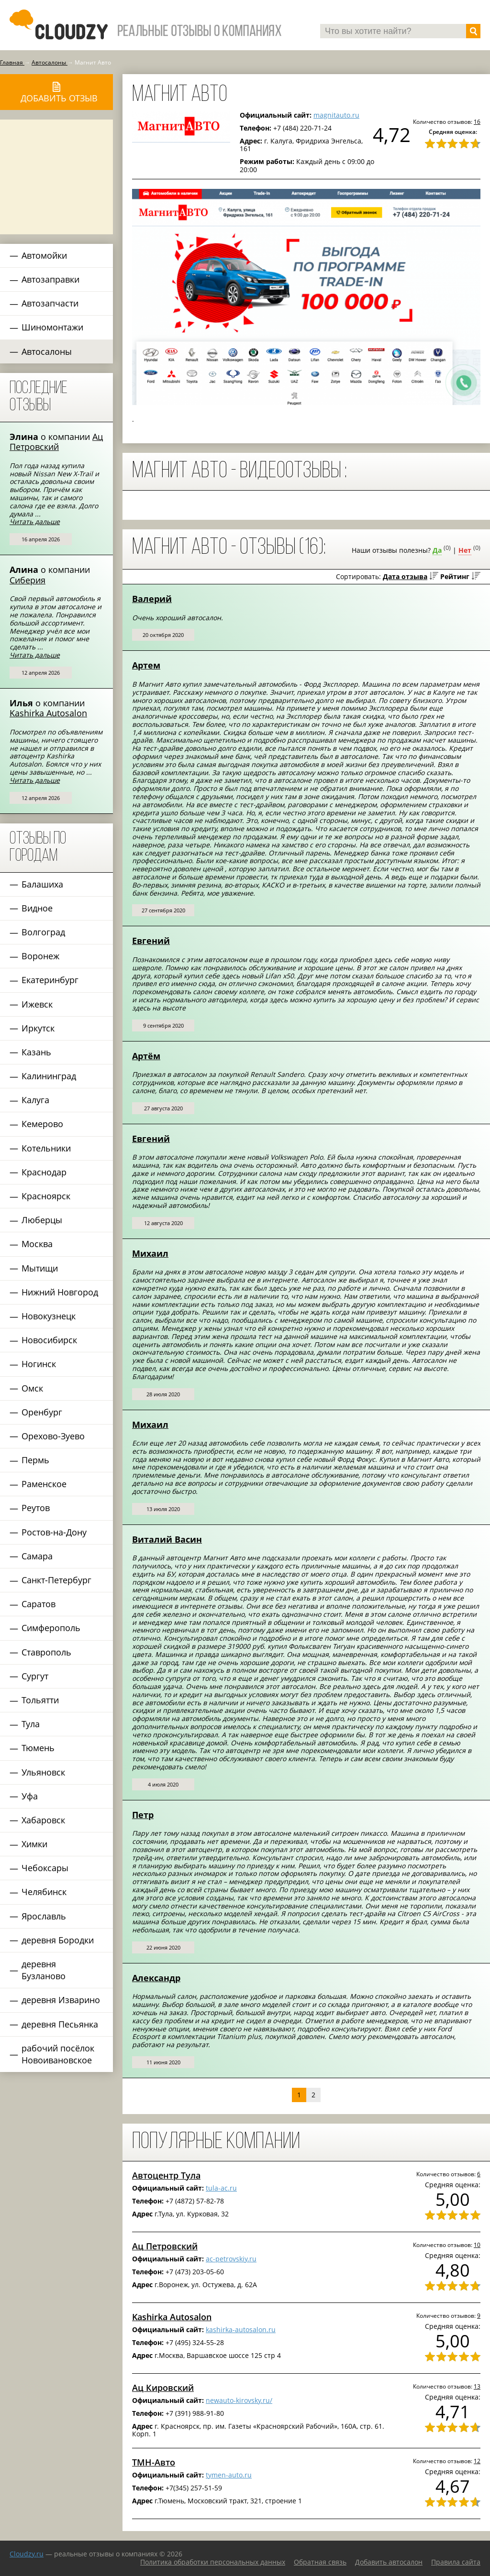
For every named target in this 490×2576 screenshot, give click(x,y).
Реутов (36, 1507)
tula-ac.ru (221, 2187)
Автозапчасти (50, 303)
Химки (34, 1844)
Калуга (35, 1100)
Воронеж (40, 956)
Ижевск (37, 1004)
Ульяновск (43, 1772)
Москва (37, 1244)
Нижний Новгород (60, 1292)
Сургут (35, 1676)
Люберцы (42, 1220)
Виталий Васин (167, 1539)
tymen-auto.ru (229, 2474)
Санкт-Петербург (56, 1580)
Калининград (49, 1076)
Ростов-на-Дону (54, 1532)
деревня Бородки (58, 1940)
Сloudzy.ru (27, 2553)
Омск (32, 1388)
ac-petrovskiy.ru (231, 2258)
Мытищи (40, 1268)
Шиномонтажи (52, 327)
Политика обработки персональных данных (212, 2561)
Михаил (150, 1253)
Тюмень (38, 1748)
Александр (156, 1978)
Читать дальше (35, 521)
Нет (464, 550)
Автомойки (44, 255)
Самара (37, 1556)
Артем (146, 665)
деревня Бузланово (44, 1970)
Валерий (152, 598)
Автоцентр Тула (166, 2175)
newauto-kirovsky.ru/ (239, 2400)
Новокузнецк (49, 1316)
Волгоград (43, 932)
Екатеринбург (50, 980)
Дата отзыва (405, 576)
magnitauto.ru (336, 115)
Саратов (39, 1604)
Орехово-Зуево (53, 1436)
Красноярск (46, 1196)
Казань (36, 1052)
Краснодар (44, 1172)
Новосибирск (49, 1340)
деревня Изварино (61, 2000)
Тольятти (40, 1700)
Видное (37, 908)
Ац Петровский (56, 442)
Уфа (30, 1796)
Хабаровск (43, 1820)
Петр (143, 1814)
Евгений (151, 940)
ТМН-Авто (153, 2462)
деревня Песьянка (60, 2024)
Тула (31, 1724)
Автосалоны (47, 351)
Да (437, 550)
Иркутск (38, 1028)
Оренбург (42, 1412)
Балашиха (42, 884)
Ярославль (44, 1916)
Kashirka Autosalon (48, 713)
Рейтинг (454, 576)
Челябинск (44, 1891)
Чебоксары (45, 1868)
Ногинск (39, 1364)
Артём (146, 1056)
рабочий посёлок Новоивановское (58, 2054)
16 (477, 121)
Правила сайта (455, 2561)
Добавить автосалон (389, 2561)
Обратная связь (320, 2561)
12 (477, 2461)
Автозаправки (50, 279)
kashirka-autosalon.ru (241, 2329)
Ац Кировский (163, 2387)
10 (477, 2244)
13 (477, 2386)
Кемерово (42, 1123)
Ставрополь (46, 1652)
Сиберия (27, 580)
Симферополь (51, 1627)
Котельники (46, 1148)
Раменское (44, 1484)
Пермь (35, 1460)
